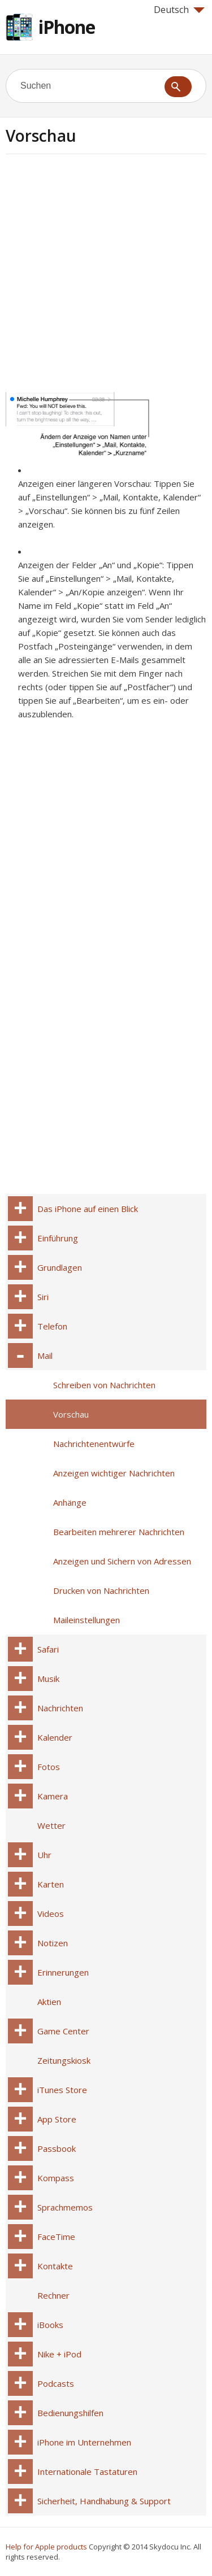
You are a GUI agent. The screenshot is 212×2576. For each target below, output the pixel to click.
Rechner (53, 2295)
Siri (43, 1296)
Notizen (52, 1943)
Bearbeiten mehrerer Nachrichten (118, 1531)
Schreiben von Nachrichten (104, 1385)
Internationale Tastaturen (87, 2471)
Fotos (48, 1766)
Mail (45, 1355)
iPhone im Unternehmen (84, 2442)
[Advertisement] (106, 277)
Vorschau (71, 1414)
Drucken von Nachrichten (101, 1590)
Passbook (56, 2148)
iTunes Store (62, 2089)
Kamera (52, 1796)
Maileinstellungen (86, 1619)
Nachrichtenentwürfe (94, 1443)
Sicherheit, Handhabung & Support (104, 2501)
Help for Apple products (46, 2547)
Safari (48, 1649)
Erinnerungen (63, 1972)
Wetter (51, 1825)
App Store (56, 2119)
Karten (50, 1884)
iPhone (66, 27)
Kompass (55, 2177)
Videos (50, 1913)
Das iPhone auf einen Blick (87, 1208)
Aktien (49, 2001)
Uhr (44, 1854)
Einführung (57, 1238)
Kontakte (55, 2266)
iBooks (50, 2324)
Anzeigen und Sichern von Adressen (122, 1561)
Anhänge (69, 1502)
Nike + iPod (59, 2354)
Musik (48, 1678)
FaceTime (56, 2236)
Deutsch (179, 9)
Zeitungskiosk (63, 2060)
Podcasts (55, 2383)
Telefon (52, 1326)
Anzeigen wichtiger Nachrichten (114, 1473)
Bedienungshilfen (70, 2412)
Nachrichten (60, 1708)
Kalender (54, 1737)
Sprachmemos (65, 2207)
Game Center (63, 2031)
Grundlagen (59, 1267)
